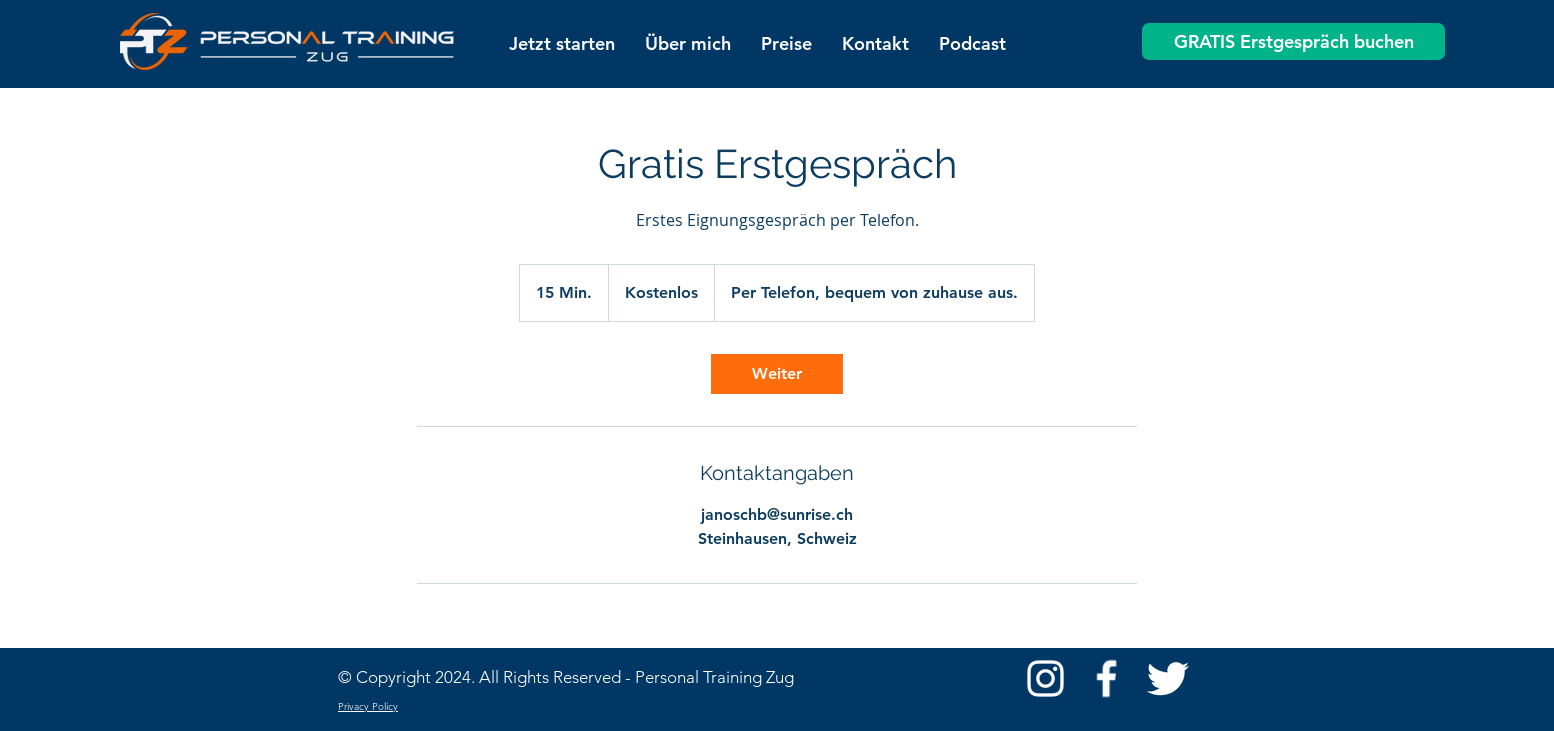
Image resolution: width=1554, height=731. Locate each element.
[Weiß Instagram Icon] (1045, 678)
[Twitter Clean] (1167, 678)
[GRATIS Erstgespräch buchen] (1293, 41)
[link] (777, 374)
